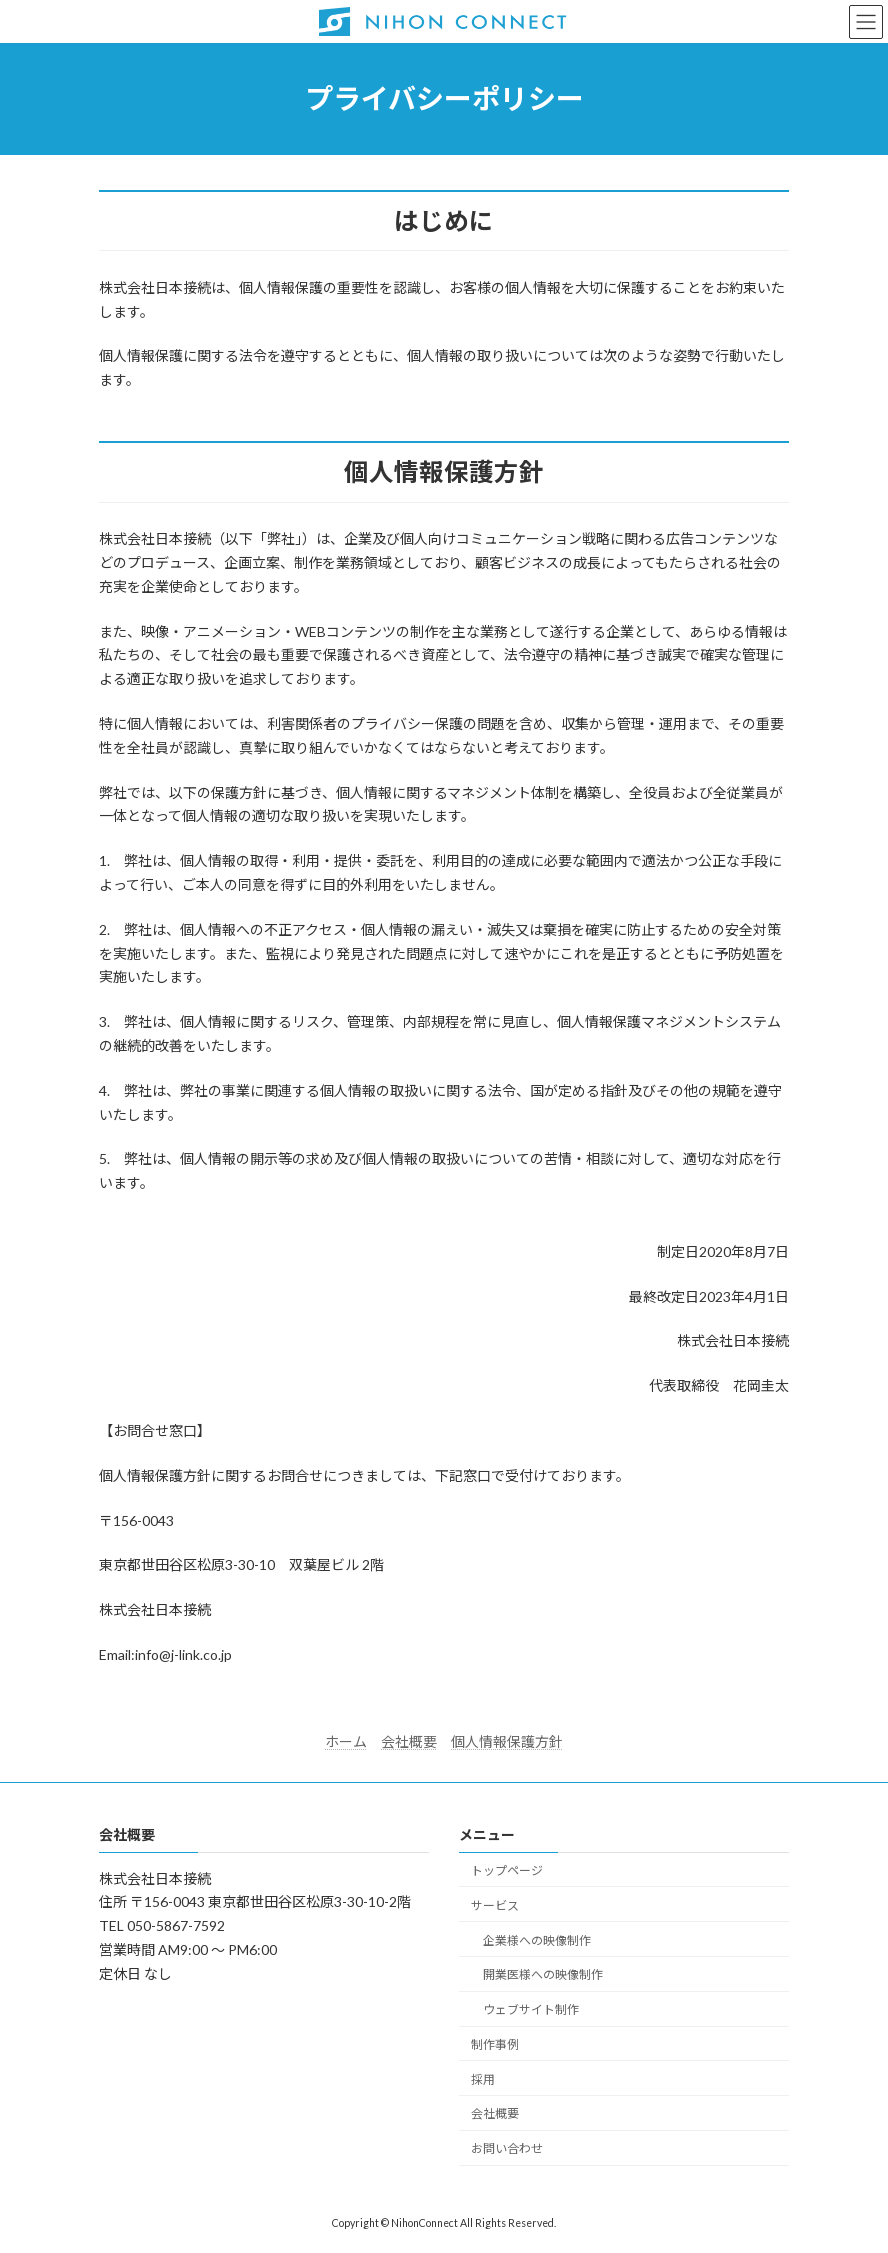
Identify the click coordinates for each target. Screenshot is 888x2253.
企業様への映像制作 (537, 1939)
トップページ (507, 1870)
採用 (483, 2078)
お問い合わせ (507, 2148)
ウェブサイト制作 (531, 2009)
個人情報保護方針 (507, 1741)
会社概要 (409, 1741)
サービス (495, 1904)
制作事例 (495, 2043)
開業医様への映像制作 (543, 1974)
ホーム (346, 1741)
